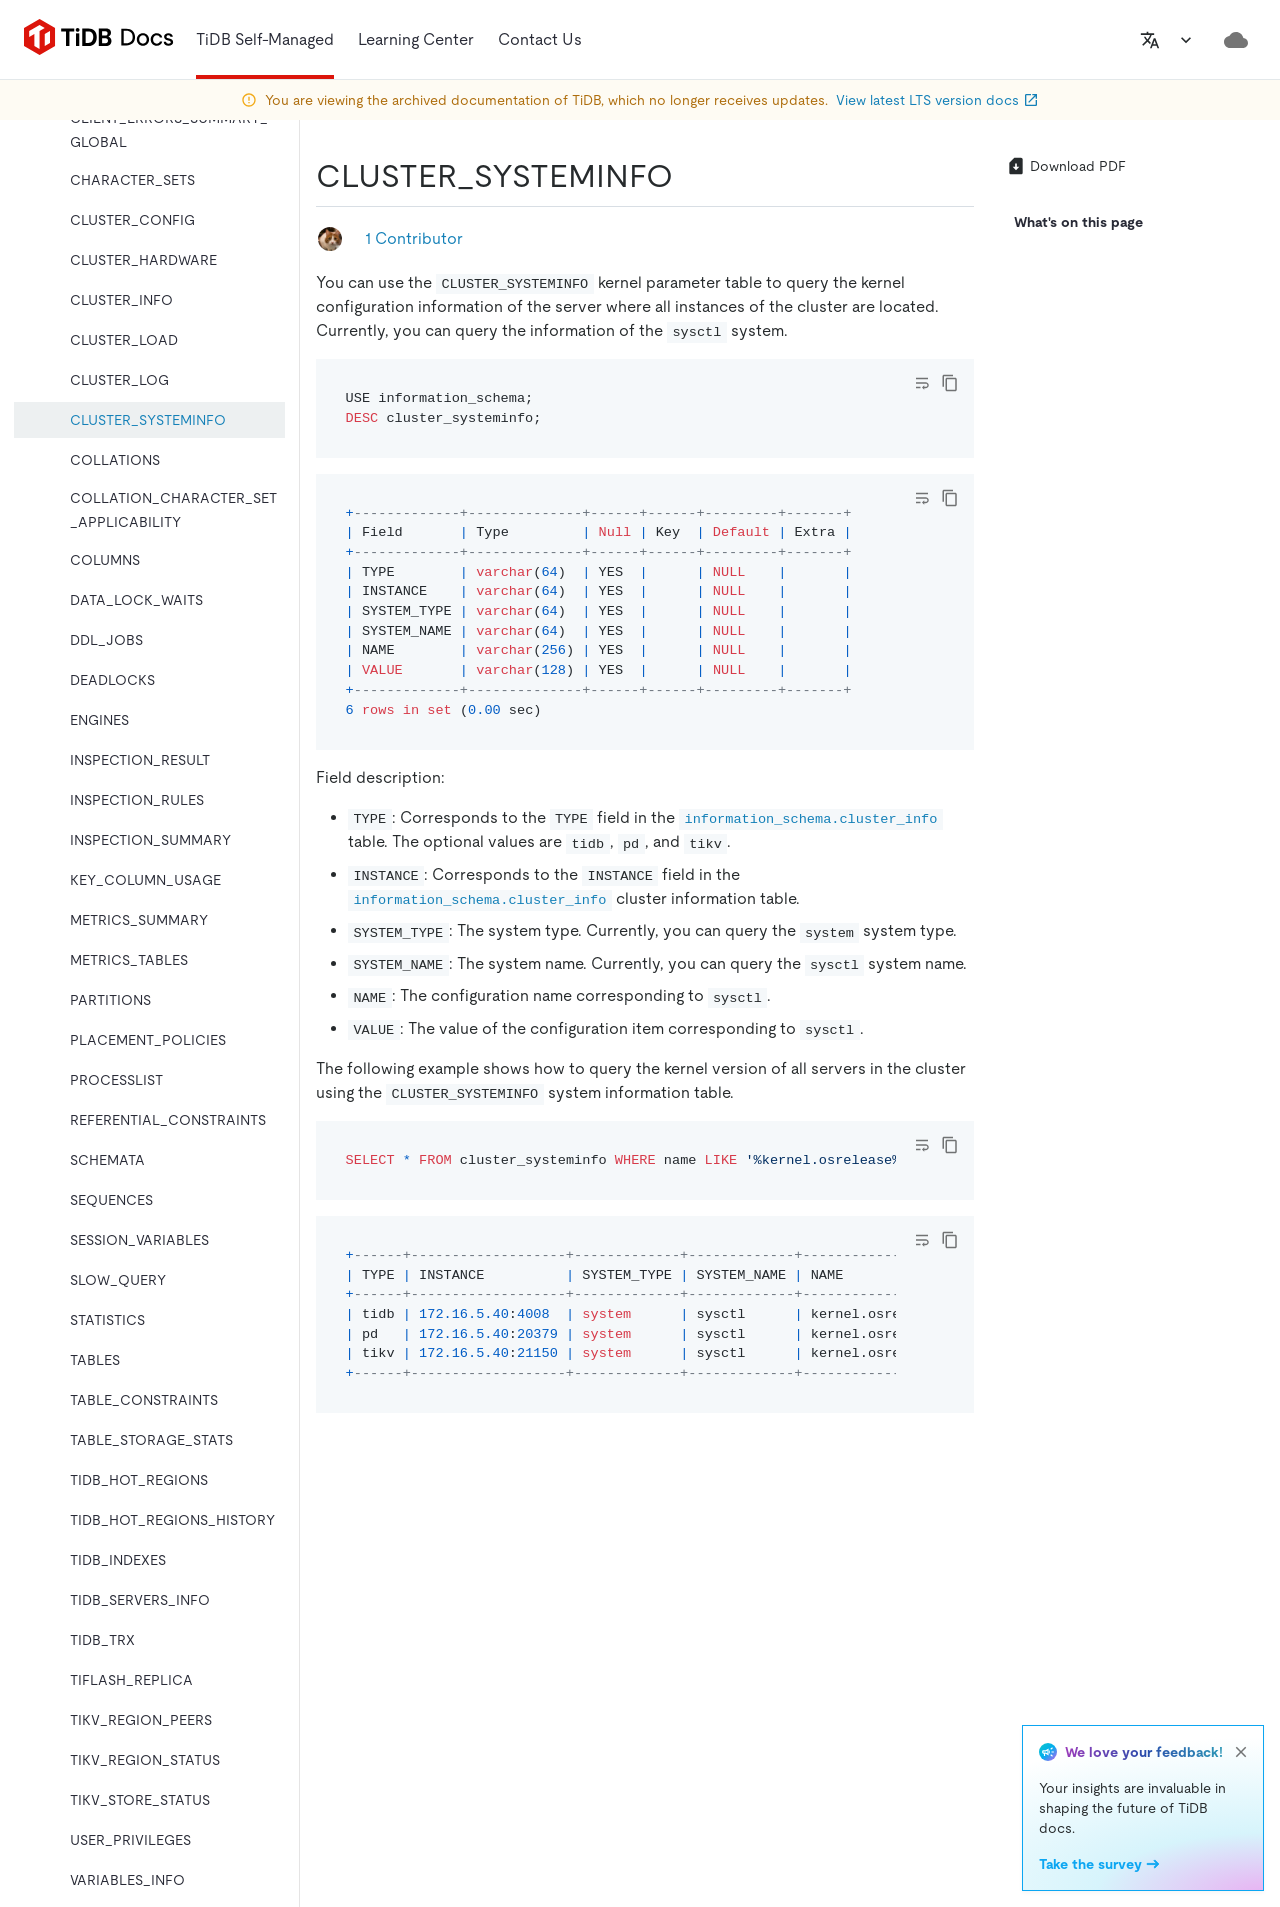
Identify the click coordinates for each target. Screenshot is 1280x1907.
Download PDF (1066, 166)
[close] (1241, 1752)
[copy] (950, 383)
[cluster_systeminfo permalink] (689, 176)
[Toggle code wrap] (922, 383)
